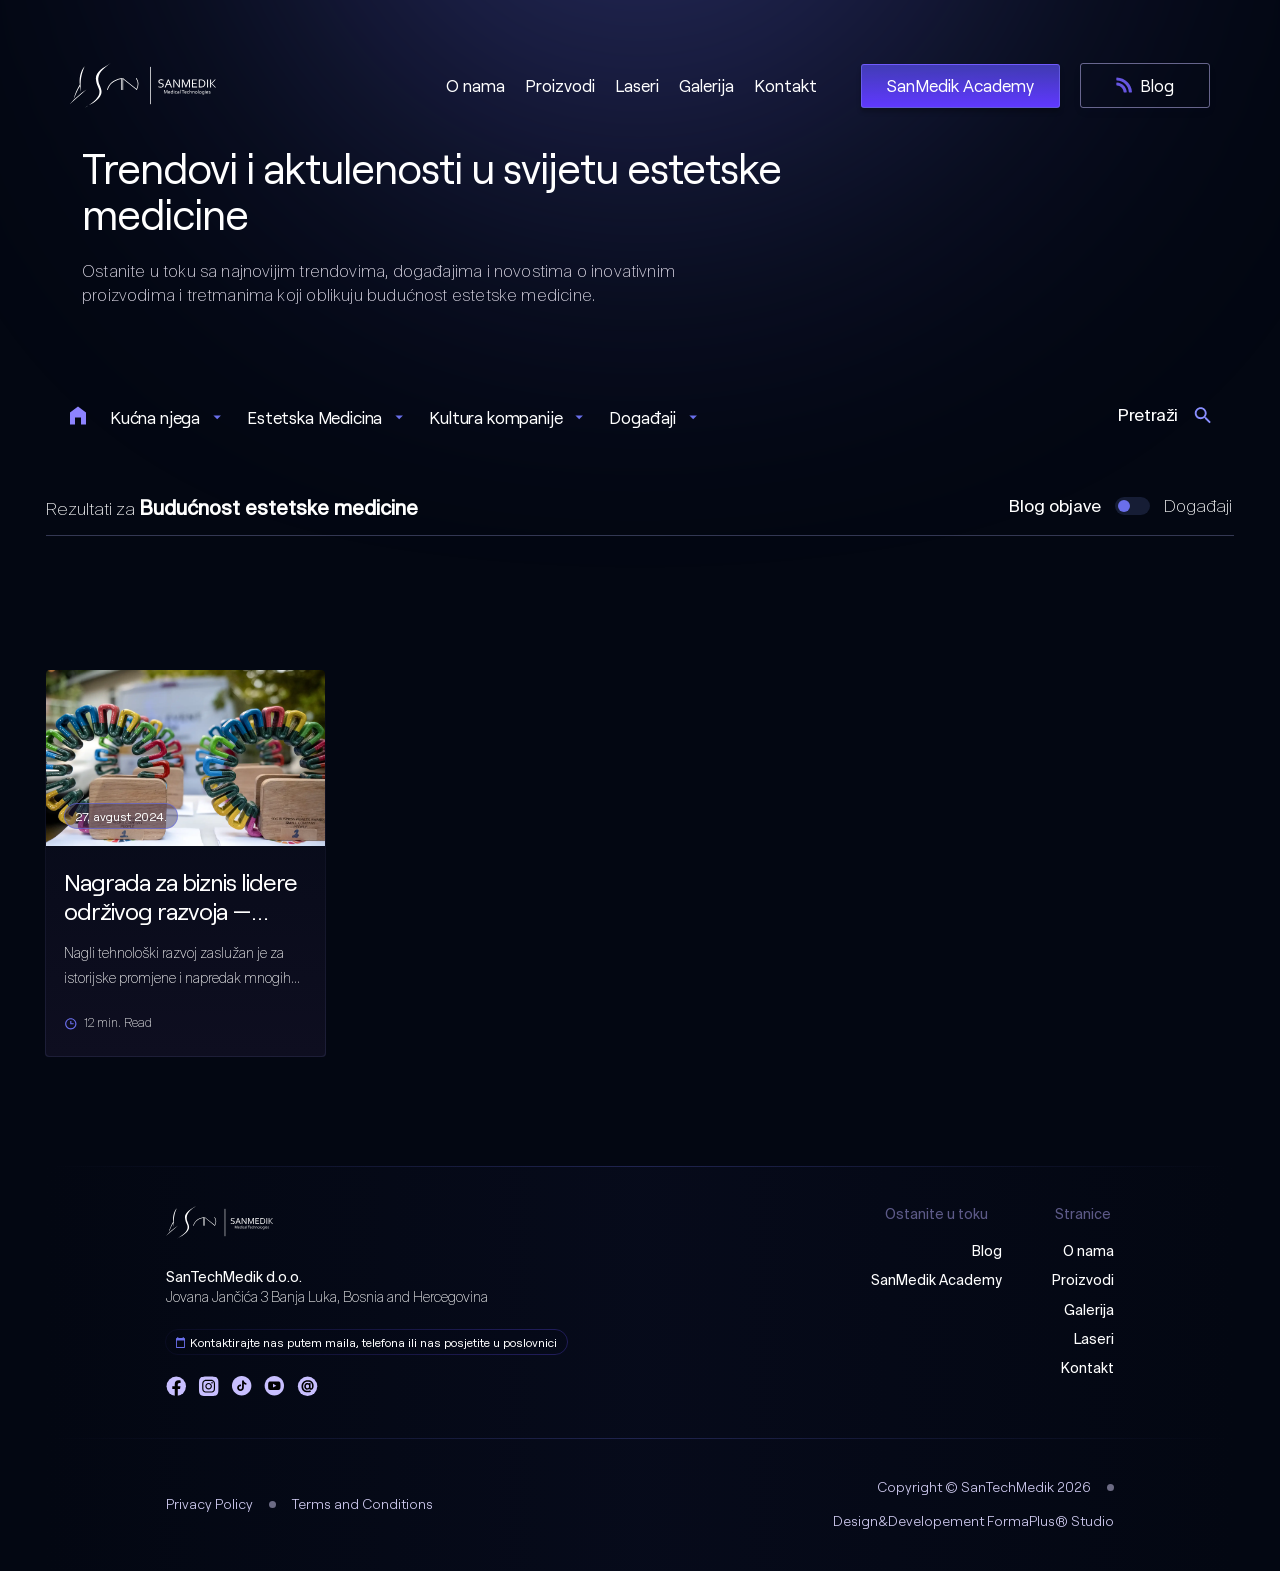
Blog (987, 1252)
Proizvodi (1083, 1281)
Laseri (1094, 1340)
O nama (1088, 1252)
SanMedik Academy (936, 1281)
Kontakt (1087, 1369)
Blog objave (1055, 507)
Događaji (1198, 507)
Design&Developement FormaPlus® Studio (973, 1520)
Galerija (1089, 1311)
